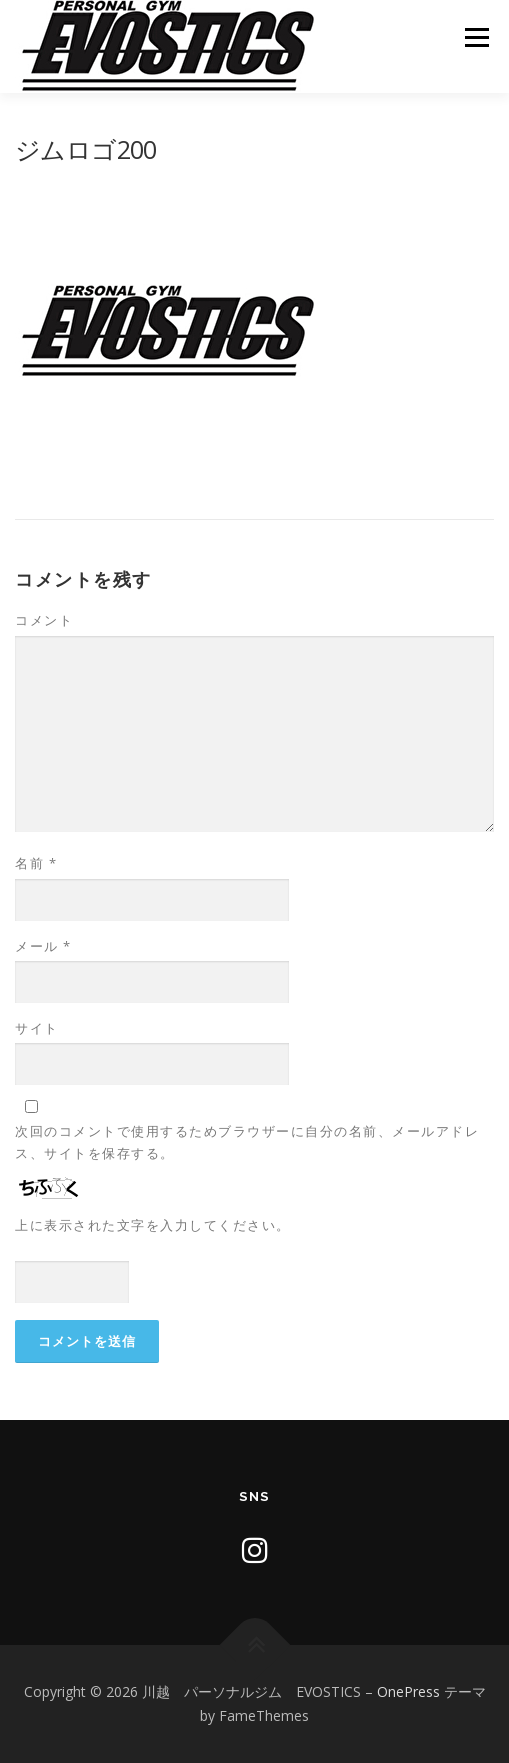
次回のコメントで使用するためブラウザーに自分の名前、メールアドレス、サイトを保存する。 (247, 1142)
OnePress (408, 1691)
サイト (37, 1028)
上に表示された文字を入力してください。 (153, 1225)
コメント (44, 620)
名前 (36, 863)
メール (43, 946)
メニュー (476, 37)
